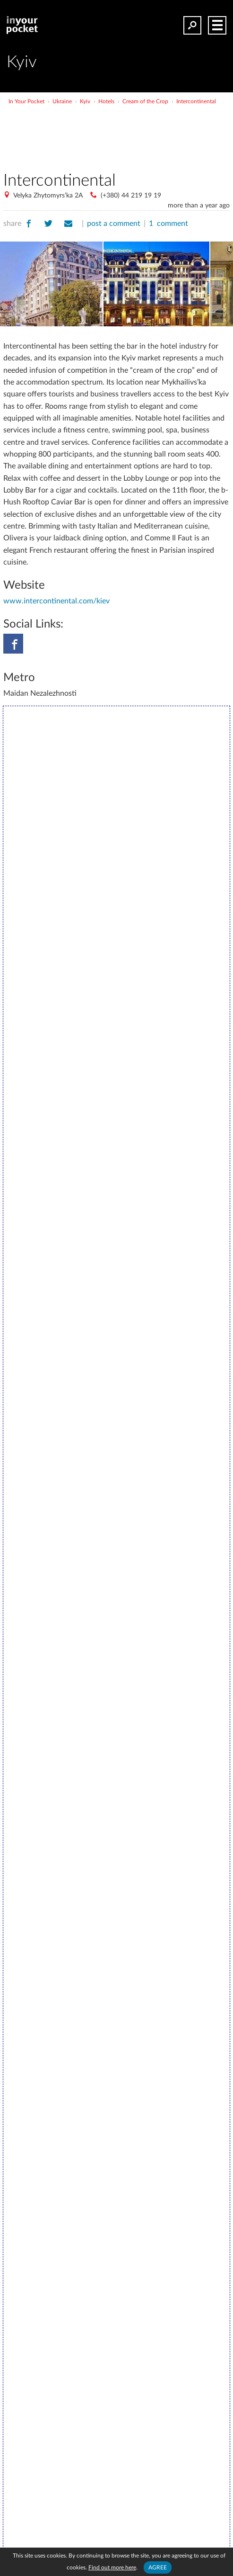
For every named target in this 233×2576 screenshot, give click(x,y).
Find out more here (112, 2567)
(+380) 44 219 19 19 (131, 195)
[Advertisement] (116, 134)
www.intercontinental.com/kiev (56, 601)
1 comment (168, 223)
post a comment (113, 223)
